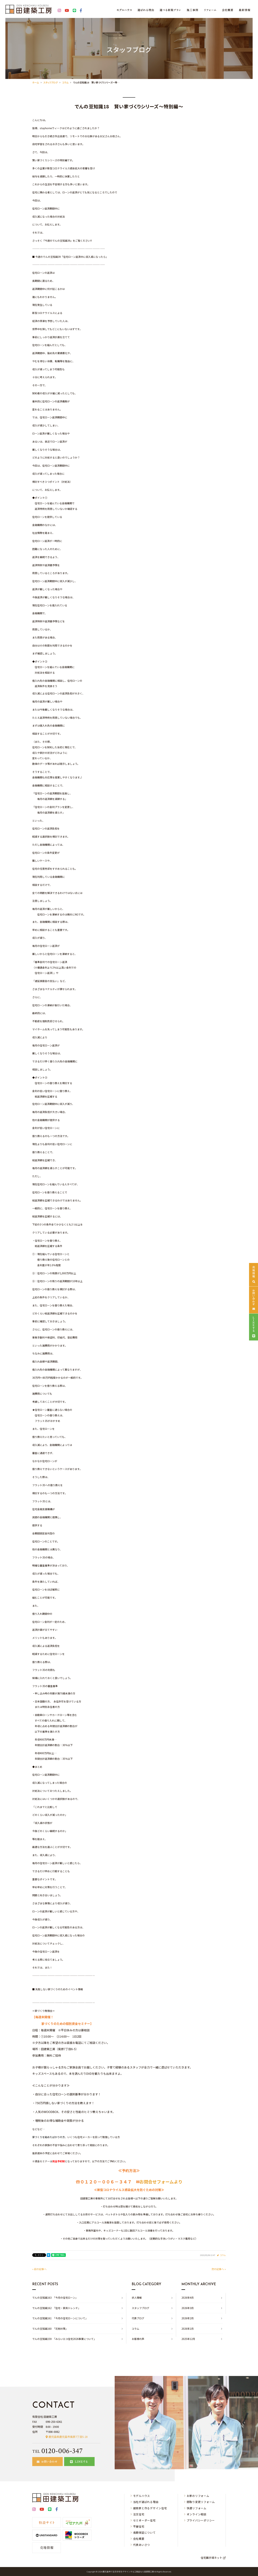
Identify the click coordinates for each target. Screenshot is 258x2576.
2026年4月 (187, 2297)
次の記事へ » (218, 2269)
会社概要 (138, 2538)
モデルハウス (141, 2496)
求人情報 (137, 2297)
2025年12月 (188, 2339)
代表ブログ (138, 2318)
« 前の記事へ (39, 2269)
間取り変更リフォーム (201, 2502)
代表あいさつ (141, 2545)
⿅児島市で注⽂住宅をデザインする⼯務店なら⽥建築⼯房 (128, 2571)
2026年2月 (187, 2318)
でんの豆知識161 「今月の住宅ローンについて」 (60, 2318)
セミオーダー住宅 (144, 2520)
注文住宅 (138, 2514)
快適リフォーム (196, 2508)
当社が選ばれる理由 (146, 2502)
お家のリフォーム (198, 2496)
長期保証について (144, 2532)
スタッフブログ (140, 2308)
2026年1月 (187, 2328)
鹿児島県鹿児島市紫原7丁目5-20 (68, 2437)
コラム (223, 2255)
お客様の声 (138, 2339)
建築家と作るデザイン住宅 (150, 2508)
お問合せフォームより (161, 2181)
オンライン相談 (196, 2514)
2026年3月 (187, 2308)
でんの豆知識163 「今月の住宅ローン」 (55, 2297)
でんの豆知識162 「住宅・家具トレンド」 (56, 2308)
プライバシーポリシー (201, 2520)
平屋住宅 (138, 2526)
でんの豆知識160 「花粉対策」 (50, 2328)
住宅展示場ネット (211, 2557)
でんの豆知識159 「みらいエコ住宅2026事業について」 (64, 2339)
